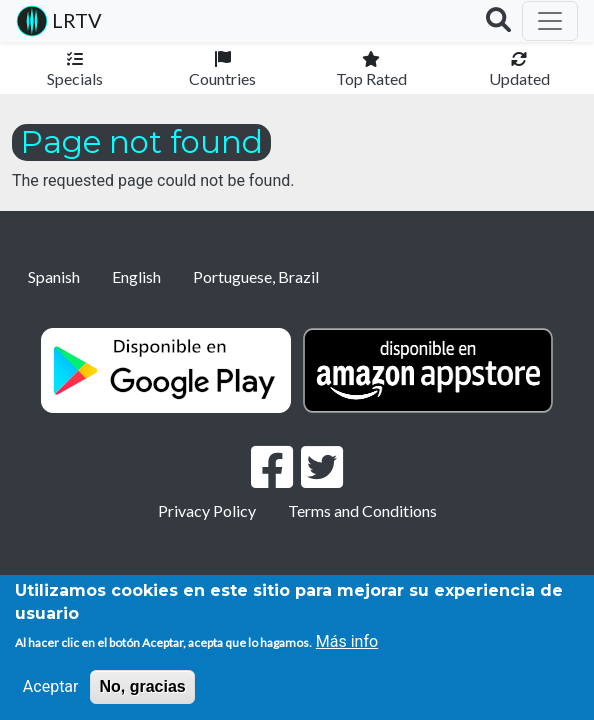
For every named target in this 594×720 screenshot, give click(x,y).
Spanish (54, 276)
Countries (222, 78)
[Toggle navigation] (550, 21)
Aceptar (51, 686)
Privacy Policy (207, 510)
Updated (519, 78)
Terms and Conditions (362, 510)
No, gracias (142, 686)
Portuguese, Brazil (256, 276)
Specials (75, 78)
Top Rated (371, 78)
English (136, 276)
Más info (347, 641)
